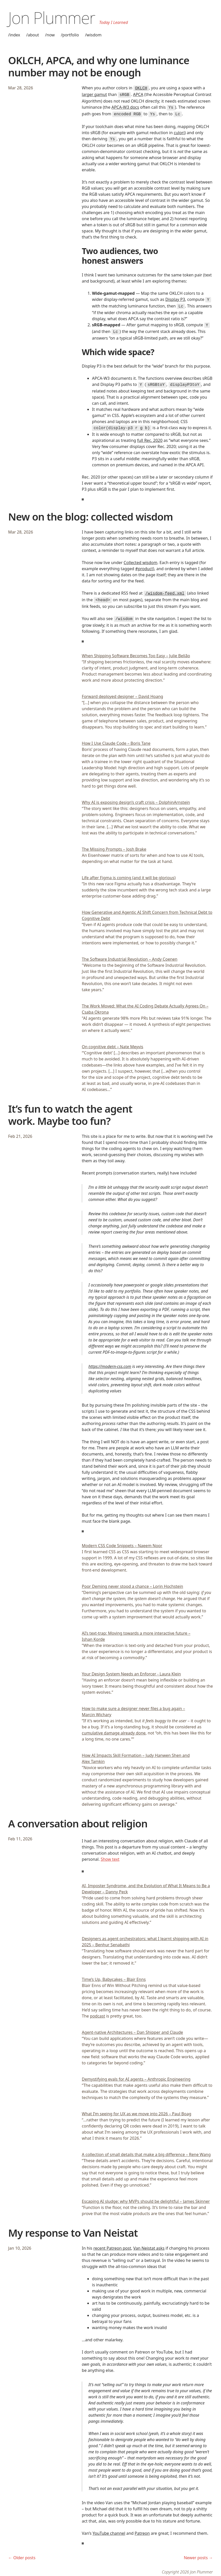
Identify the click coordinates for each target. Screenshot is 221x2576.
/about (32, 35)
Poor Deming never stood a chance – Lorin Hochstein (132, 1579)
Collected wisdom (140, 557)
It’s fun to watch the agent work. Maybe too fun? (70, 1108)
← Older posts (21, 2550)
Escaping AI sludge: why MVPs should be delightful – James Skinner (146, 2194)
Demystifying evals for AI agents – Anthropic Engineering (136, 2072)
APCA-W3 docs (125, 106)
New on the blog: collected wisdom (90, 511)
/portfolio (70, 35)
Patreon (142, 2526)
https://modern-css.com (109, 1359)
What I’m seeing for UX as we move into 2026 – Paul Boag (136, 2106)
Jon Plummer (51, 18)
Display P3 (175, 297)
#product (144, 563)
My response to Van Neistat (73, 2226)
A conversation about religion (77, 1816)
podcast (97, 2009)
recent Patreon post (112, 2241)
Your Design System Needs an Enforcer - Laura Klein (131, 1667)
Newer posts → (198, 2550)
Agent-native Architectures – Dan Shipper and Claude (132, 2025)
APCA (138, 94)
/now (50, 35)
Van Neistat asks (148, 2241)
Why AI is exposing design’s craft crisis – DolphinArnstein (136, 795)
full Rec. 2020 (150, 435)
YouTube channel (108, 2526)
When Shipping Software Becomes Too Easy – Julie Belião (136, 648)
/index (14, 35)
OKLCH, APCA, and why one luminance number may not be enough (98, 66)
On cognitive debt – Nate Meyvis (112, 1039)
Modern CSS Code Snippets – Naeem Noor (122, 1538)
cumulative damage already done (114, 1726)
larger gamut (94, 94)
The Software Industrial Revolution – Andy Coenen (129, 952)
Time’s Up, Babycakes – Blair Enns (114, 1972)
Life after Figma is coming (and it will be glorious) (128, 870)
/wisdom (93, 35)
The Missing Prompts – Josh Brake (114, 842)
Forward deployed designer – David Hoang (122, 689)
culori (179, 130)
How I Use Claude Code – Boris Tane (116, 736)
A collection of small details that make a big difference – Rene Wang (146, 2147)
